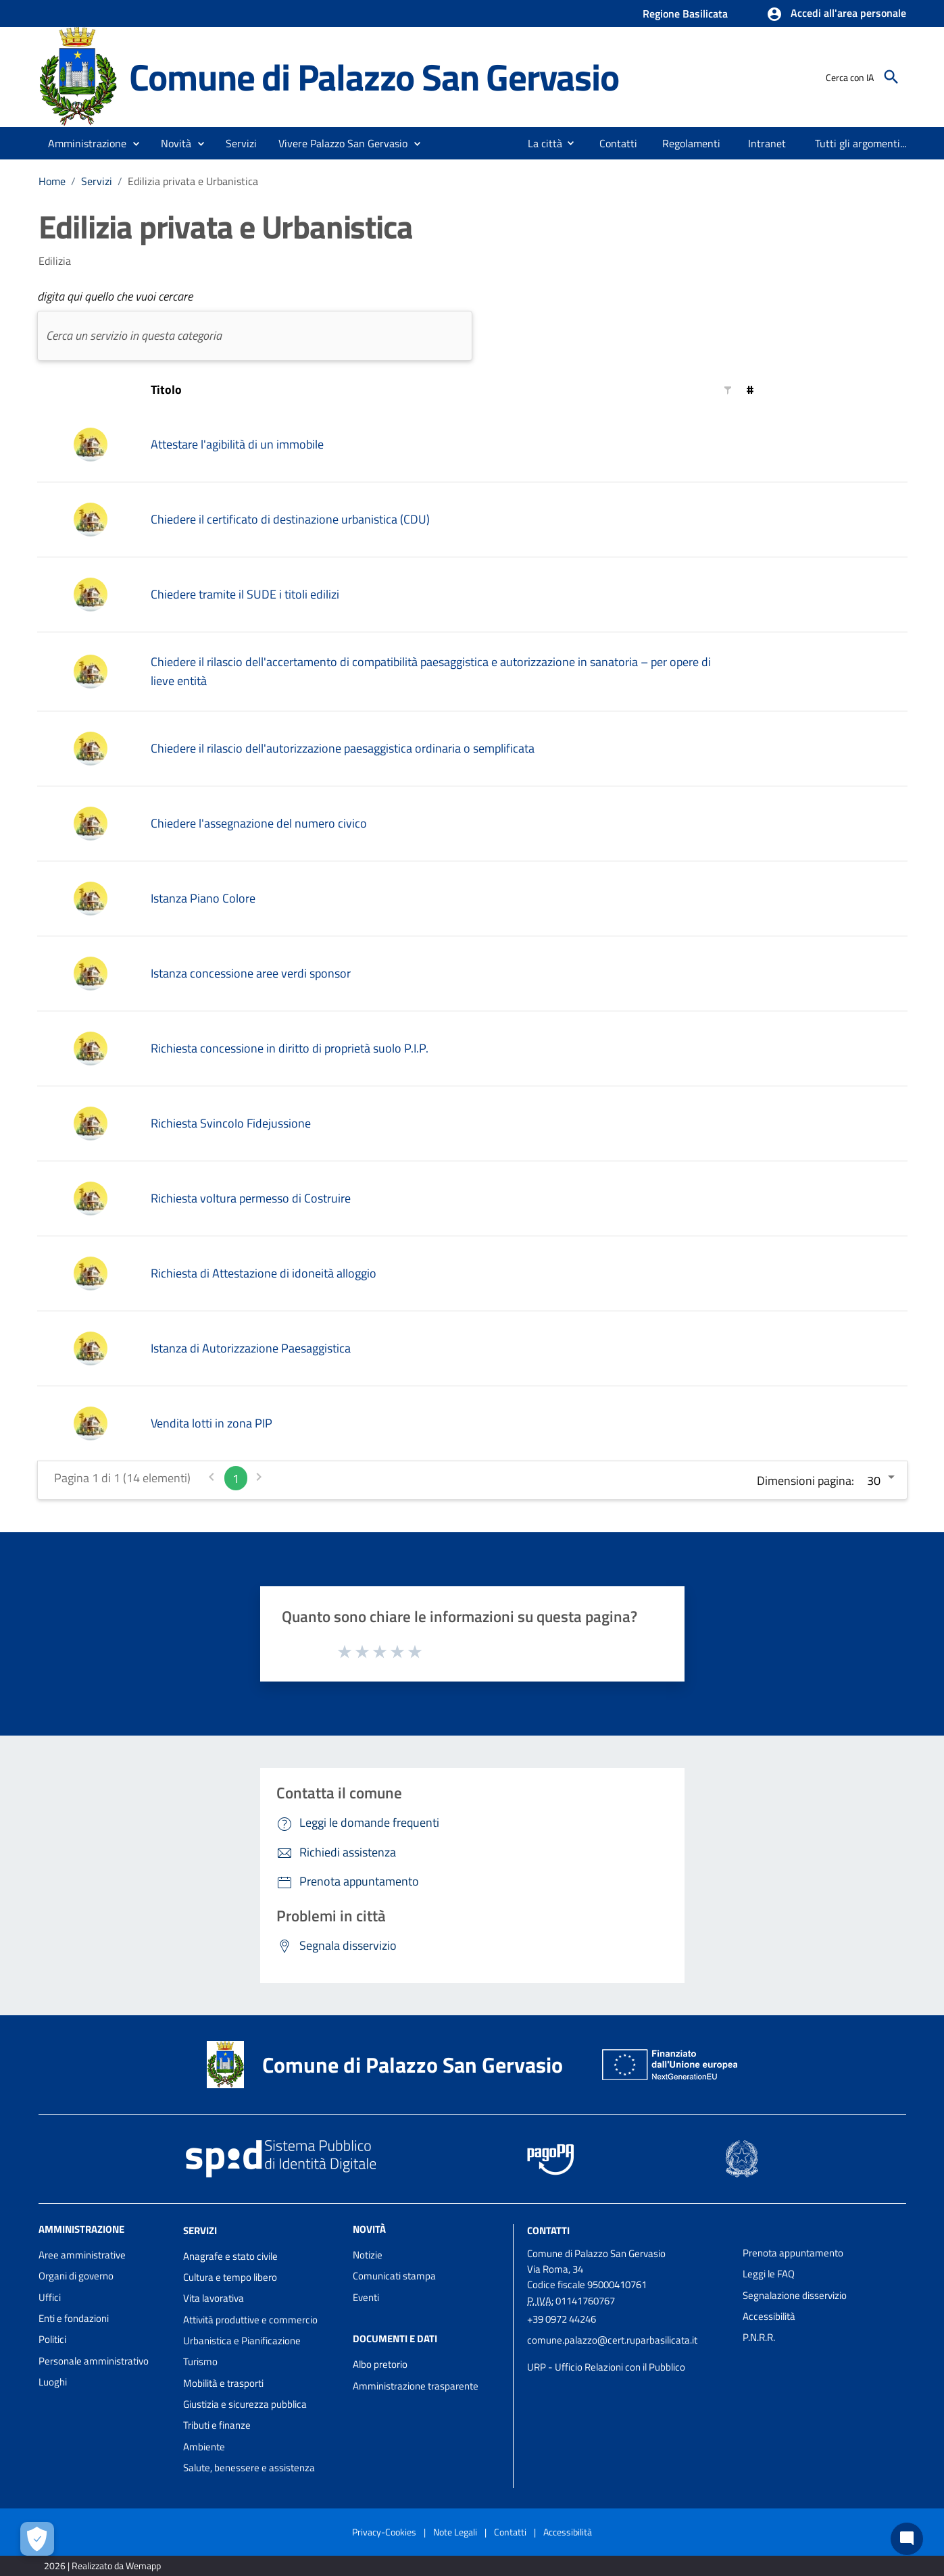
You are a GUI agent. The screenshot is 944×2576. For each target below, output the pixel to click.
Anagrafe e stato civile (230, 2256)
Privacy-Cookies (384, 2532)
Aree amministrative (82, 2255)
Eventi (366, 2297)
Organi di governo (76, 2275)
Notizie (367, 2255)
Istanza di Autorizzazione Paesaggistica (251, 1348)
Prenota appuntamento (793, 2253)
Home (52, 181)
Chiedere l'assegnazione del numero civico (259, 823)
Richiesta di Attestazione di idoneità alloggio (263, 1273)
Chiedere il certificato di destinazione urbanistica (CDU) (290, 519)
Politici (52, 2339)
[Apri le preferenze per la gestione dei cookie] (37, 2539)
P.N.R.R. (759, 2337)
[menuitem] (539, 143)
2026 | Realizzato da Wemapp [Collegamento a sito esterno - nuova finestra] (102, 2565)
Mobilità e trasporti (223, 2383)
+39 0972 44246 (561, 2319)
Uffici (50, 2297)
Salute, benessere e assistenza (249, 2467)
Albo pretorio (380, 2364)
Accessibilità (769, 2316)
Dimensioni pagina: (805, 1480)
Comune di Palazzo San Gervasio (374, 76)
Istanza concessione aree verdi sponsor (251, 973)
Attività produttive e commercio (250, 2319)
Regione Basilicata (685, 13)
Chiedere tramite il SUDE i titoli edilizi (245, 594)
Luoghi (53, 2382)
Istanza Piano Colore (203, 898)
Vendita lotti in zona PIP (211, 1423)
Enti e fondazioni (74, 2318)
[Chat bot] (907, 2539)
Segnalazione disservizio (795, 2295)
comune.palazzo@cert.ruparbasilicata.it (612, 2340)
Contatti (548, 2230)
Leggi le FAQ (769, 2273)
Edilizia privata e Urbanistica (193, 181)
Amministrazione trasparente (415, 2386)
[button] (836, 14)
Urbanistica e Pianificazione (242, 2340)
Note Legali (455, 2532)
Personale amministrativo (94, 2361)
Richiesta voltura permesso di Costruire (251, 1198)
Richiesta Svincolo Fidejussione (231, 1123)
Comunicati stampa (394, 2275)
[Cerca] (891, 77)
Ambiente (204, 2446)
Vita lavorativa (213, 2298)
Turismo (200, 2361)
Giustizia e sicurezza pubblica (245, 2404)
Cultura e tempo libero (230, 2277)
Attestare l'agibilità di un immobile (237, 444)
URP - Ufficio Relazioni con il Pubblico (606, 2367)
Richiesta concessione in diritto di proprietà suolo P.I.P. (289, 1048)
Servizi (96, 181)
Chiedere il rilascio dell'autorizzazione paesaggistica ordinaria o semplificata (343, 748)
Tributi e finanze (217, 2425)
